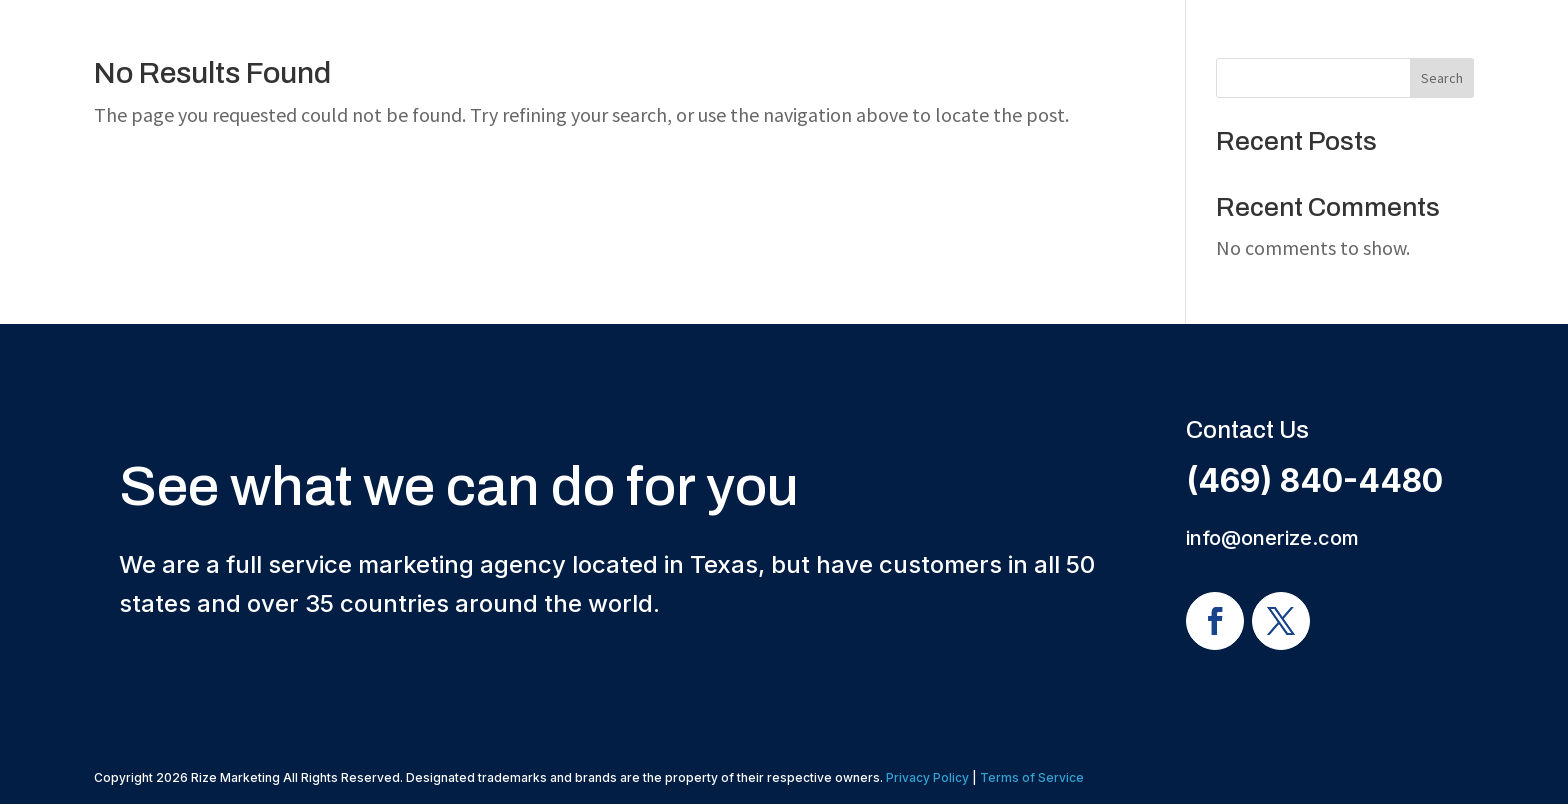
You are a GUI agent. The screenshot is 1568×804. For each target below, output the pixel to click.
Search (1442, 78)
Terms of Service (1032, 777)
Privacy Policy (927, 777)
